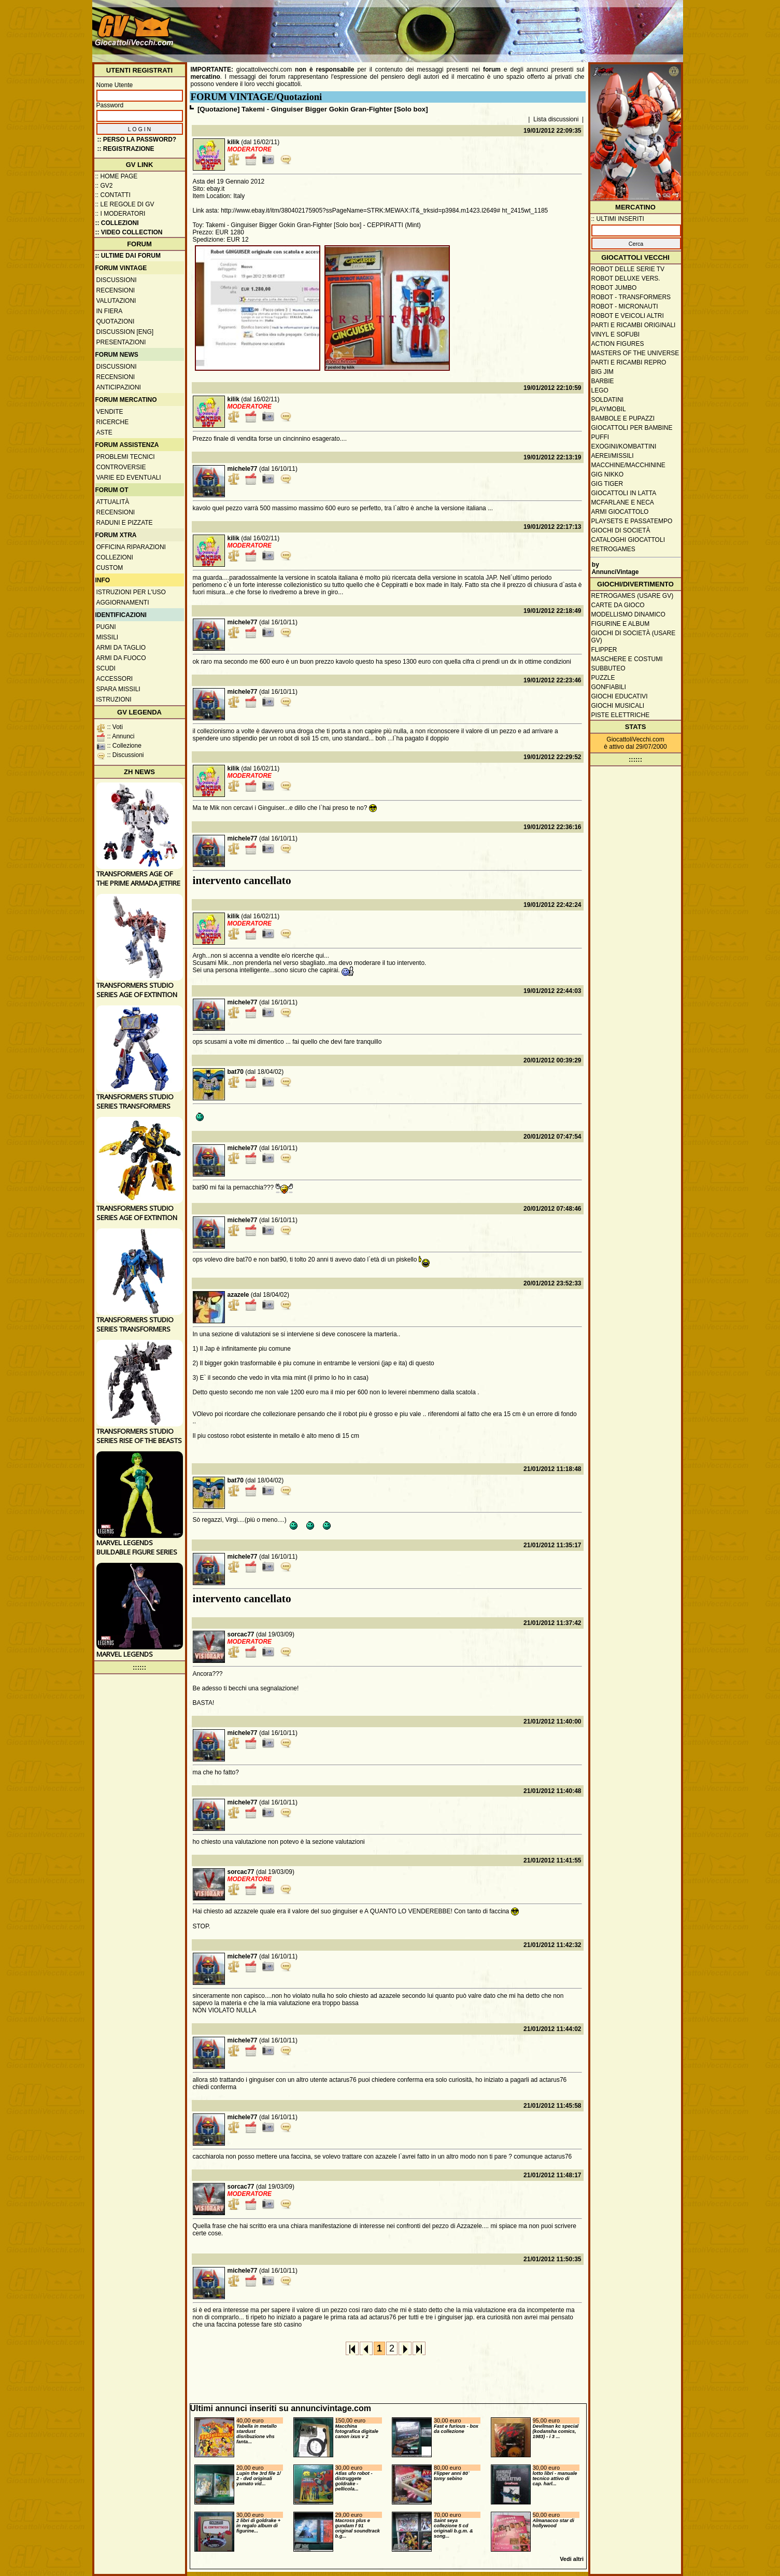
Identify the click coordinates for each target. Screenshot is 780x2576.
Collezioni (114, 557)
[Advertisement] (491, 26)
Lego (599, 390)
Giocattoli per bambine (632, 427)
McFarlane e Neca (622, 502)
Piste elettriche (620, 715)
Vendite (109, 411)
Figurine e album (620, 623)
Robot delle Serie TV (628, 269)
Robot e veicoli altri (627, 315)
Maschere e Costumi (627, 659)
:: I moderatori (120, 213)
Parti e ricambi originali (633, 325)
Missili (107, 637)
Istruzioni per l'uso (131, 592)
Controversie (121, 467)
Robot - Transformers (631, 297)
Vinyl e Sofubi (615, 334)
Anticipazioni (118, 387)
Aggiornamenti (122, 602)
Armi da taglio (121, 647)
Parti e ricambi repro (628, 362)
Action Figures (617, 343)
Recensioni (115, 290)
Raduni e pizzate (124, 522)
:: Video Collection (129, 232)
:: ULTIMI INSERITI (617, 218)
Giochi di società (620, 530)
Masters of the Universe (635, 353)
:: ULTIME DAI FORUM (128, 255)
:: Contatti (113, 195)
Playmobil (608, 409)
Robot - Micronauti (624, 306)
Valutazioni (116, 300)
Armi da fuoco (121, 658)
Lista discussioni (555, 119)
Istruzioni (114, 699)
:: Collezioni (117, 223)
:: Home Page (116, 176)
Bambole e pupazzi (623, 418)
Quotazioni (115, 321)
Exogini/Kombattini (624, 446)
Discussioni (116, 280)
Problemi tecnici (125, 456)
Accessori (114, 678)
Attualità (113, 502)
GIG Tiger (607, 483)
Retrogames (613, 549)
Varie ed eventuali (128, 477)
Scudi (106, 668)
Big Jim (602, 371)
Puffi (600, 437)
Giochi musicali (618, 705)
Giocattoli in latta (624, 493)
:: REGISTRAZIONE (125, 148)
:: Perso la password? (137, 139)
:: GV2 (104, 185)
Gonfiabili (608, 687)
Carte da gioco (618, 605)
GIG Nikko (607, 474)
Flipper (604, 649)
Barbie (602, 381)
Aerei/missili (612, 455)
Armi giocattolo (620, 511)
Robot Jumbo (614, 287)
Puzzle (603, 677)
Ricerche (112, 422)
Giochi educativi (619, 696)
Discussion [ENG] (125, 331)
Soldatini (607, 399)
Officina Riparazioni (131, 547)
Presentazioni (121, 342)
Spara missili (118, 689)
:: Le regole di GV (124, 204)
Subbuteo (608, 668)
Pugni (106, 627)
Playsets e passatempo (632, 521)
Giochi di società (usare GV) (633, 636)
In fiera (109, 311)
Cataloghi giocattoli (628, 539)
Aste (104, 432)
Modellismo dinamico (628, 614)
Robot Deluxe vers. (625, 278)
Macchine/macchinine (628, 465)
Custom (109, 567)
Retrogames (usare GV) (632, 595)
